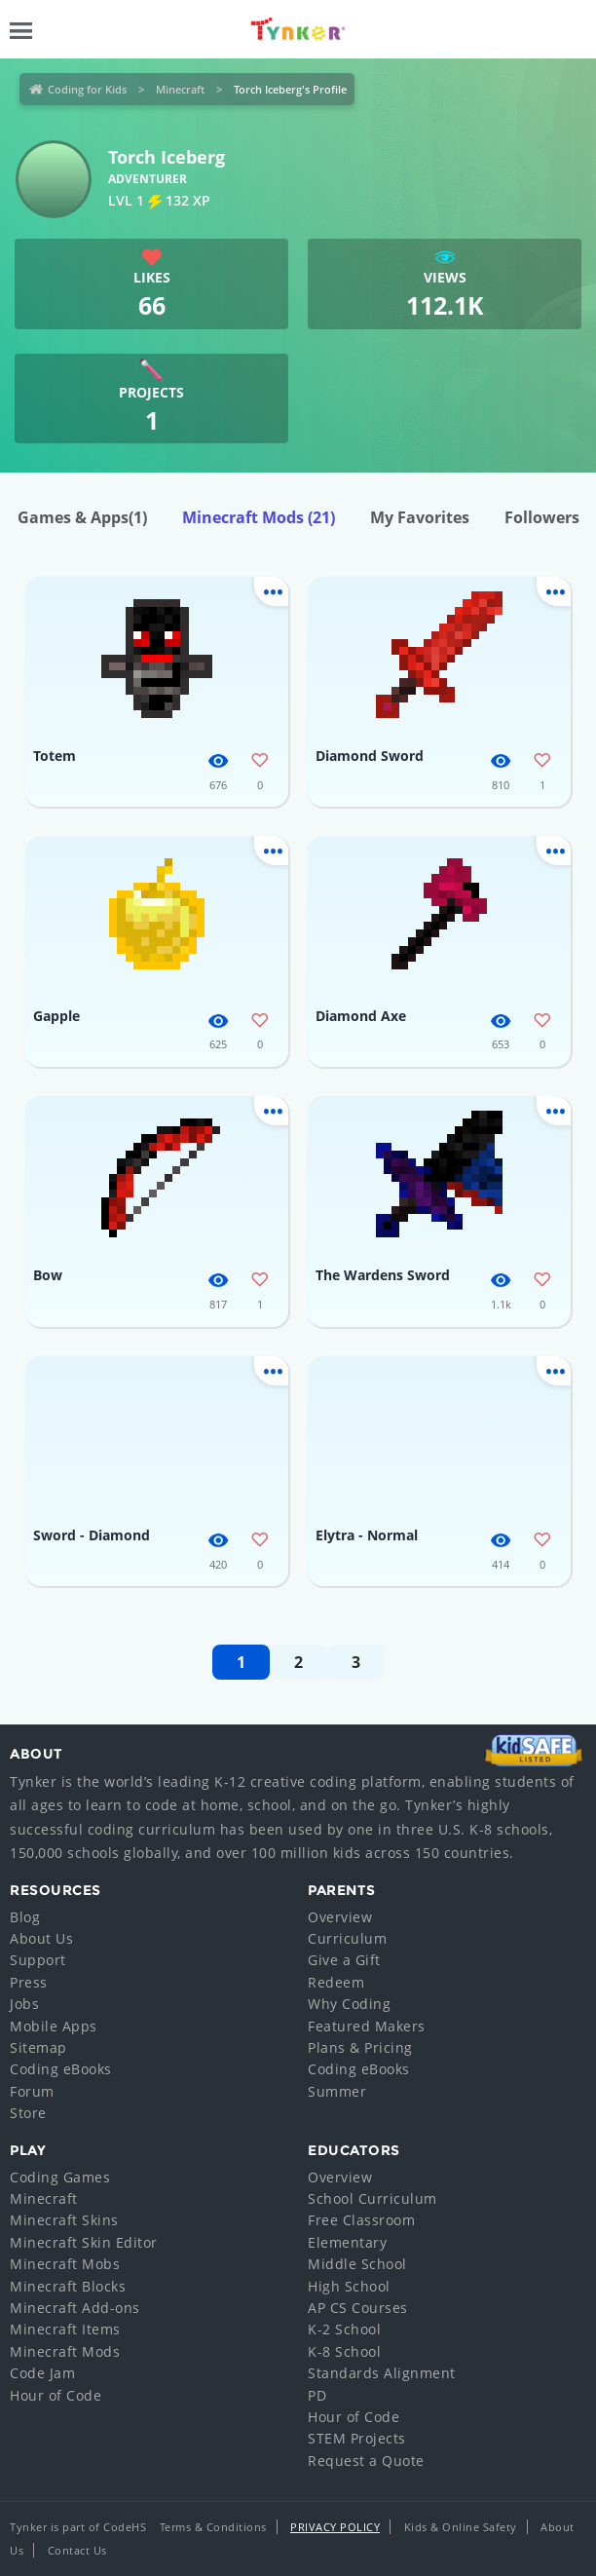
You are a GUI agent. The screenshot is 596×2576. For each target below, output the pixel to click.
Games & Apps (82, 517)
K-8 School (344, 2351)
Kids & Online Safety (460, 2526)
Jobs (24, 2003)
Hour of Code (55, 2395)
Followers (541, 517)
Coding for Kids (87, 89)
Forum (32, 2091)
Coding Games (60, 2177)
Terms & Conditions (213, 2526)
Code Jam (42, 2373)
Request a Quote (366, 2460)
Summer (337, 2091)
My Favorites (419, 517)
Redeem (336, 1982)
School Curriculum (372, 2198)
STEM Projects (357, 2438)
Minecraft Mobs (65, 2263)
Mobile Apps (53, 2026)
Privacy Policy (335, 2526)
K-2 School (344, 2329)
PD (317, 2395)
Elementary (347, 2242)
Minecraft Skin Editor (84, 2242)
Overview (340, 1917)
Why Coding (349, 2003)
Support (38, 1960)
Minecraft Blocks (68, 2286)
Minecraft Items (65, 2329)
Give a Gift (344, 1960)
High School (349, 2286)
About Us (41, 1938)
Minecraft (180, 89)
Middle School (357, 2263)
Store (28, 2112)
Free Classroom (361, 2220)
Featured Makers (367, 2026)
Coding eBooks (61, 2069)
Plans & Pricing (360, 2047)
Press (29, 1982)
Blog (25, 1917)
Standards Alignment (382, 2373)
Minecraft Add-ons (75, 2307)
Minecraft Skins (64, 2220)
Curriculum (347, 1938)
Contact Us (77, 2550)
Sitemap (38, 2047)
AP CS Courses (358, 2307)
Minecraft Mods (258, 517)
